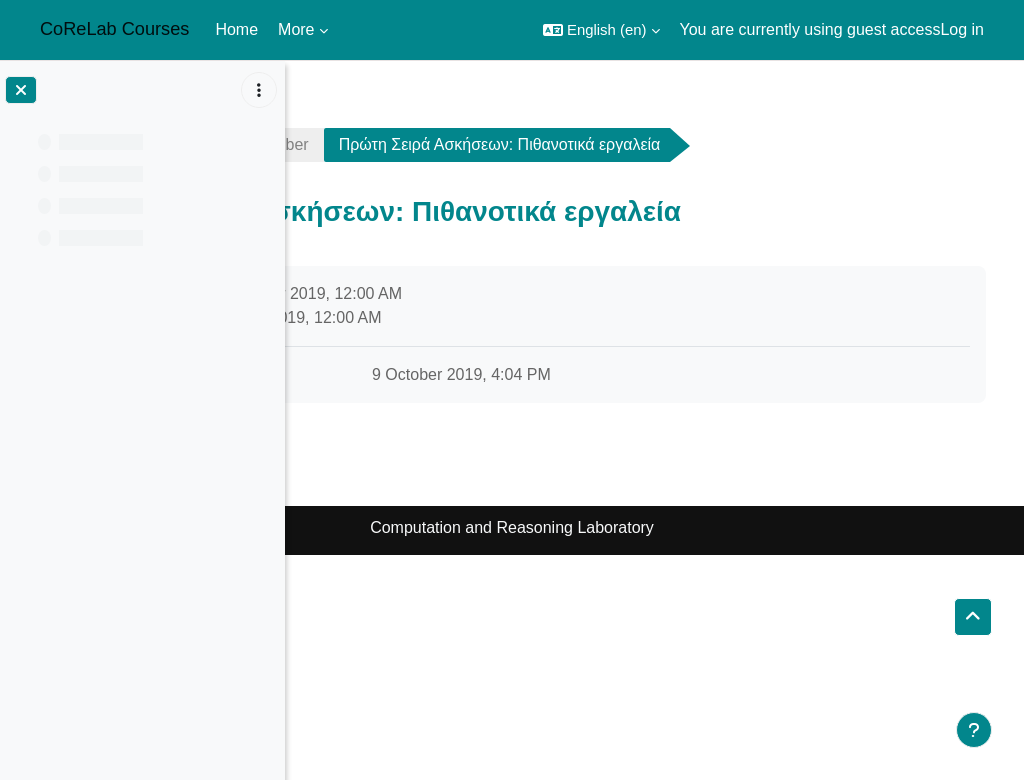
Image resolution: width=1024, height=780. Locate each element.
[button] (601, 30)
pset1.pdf (418, 374)
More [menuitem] (296, 29)
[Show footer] (974, 730)
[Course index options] (259, 90)
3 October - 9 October (516, 144)
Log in (962, 29)
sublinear (355, 144)
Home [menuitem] (236, 29)
